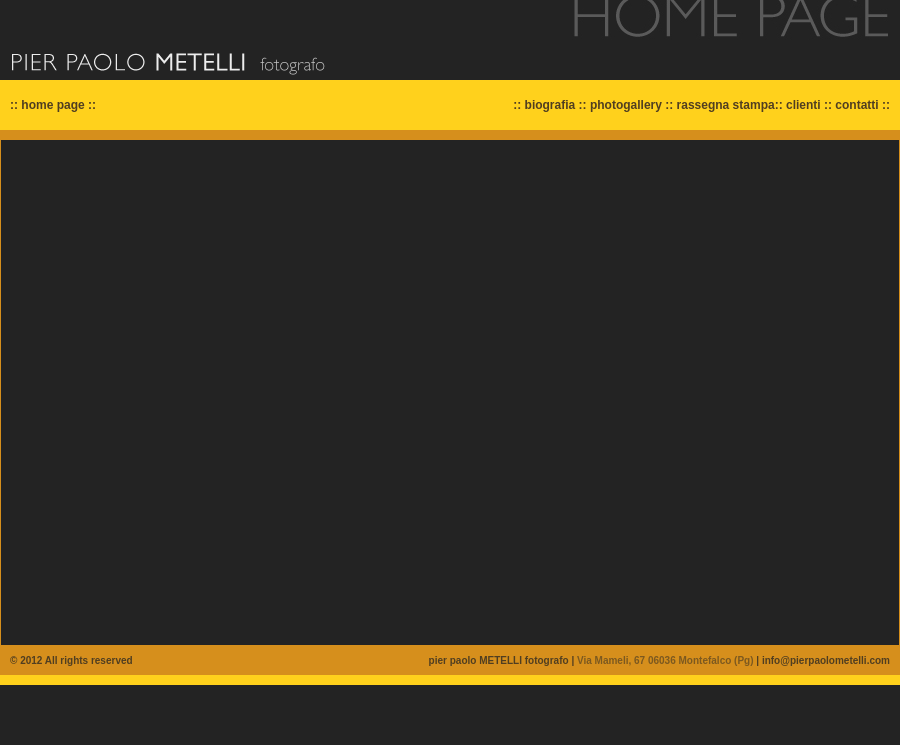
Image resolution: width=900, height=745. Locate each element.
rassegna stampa (726, 105)
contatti (856, 105)
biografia (550, 105)
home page (52, 105)
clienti (803, 105)
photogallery (626, 105)
